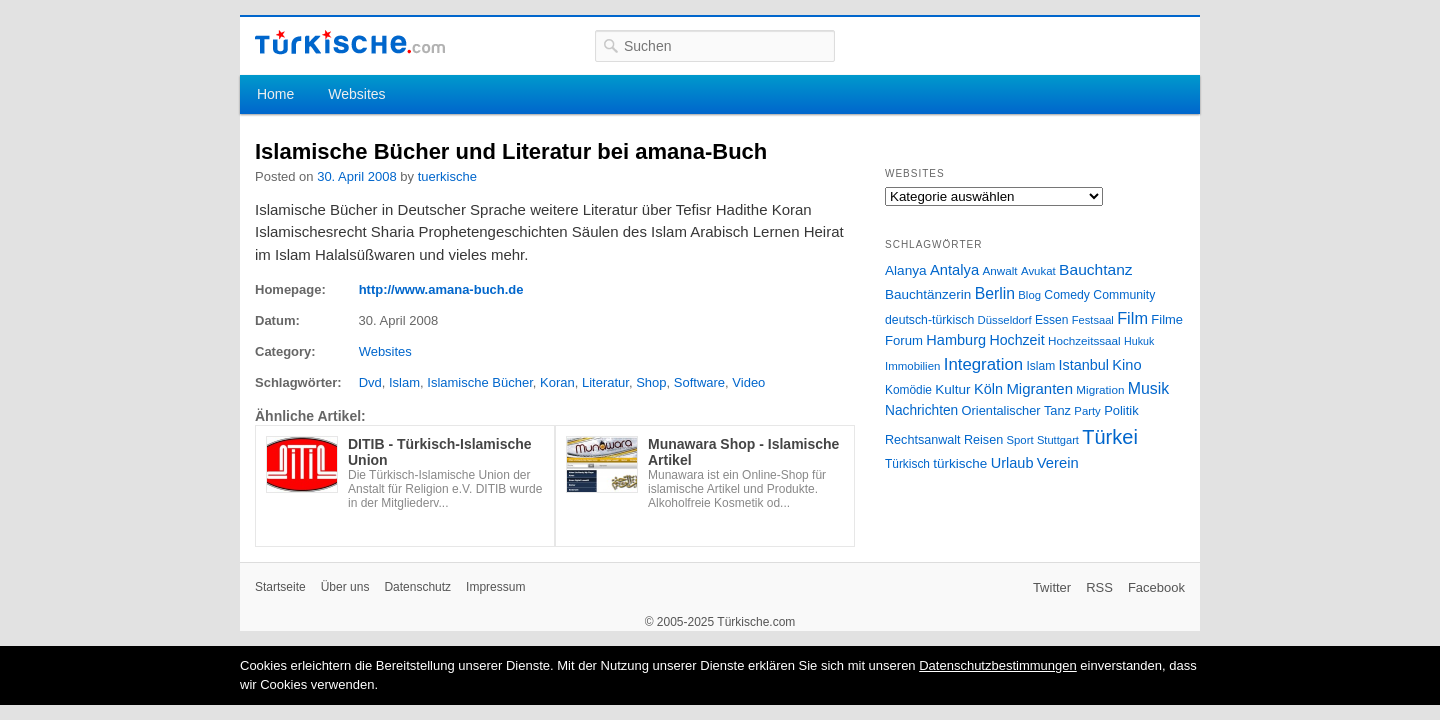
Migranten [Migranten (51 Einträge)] (1039, 388)
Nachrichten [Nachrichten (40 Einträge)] (921, 410)
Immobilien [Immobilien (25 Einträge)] (912, 366)
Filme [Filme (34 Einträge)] (1167, 319)
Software (699, 382)
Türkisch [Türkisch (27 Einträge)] (907, 464)
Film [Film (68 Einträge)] (1132, 318)
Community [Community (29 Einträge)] (1124, 295)
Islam (404, 382)
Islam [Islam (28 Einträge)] (1040, 366)
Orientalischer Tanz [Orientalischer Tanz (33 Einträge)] (1016, 410)
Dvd (370, 382)
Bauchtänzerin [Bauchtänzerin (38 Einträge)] (928, 294)
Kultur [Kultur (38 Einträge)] (952, 389)
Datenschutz (417, 587)
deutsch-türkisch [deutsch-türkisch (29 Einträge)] (929, 320)
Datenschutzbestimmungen (998, 665)
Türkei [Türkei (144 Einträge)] (1110, 437)
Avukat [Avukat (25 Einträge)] (1038, 271)
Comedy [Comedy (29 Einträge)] (1067, 295)
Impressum (495, 587)
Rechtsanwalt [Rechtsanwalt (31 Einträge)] (923, 440)
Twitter (1052, 587)
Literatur (605, 382)
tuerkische (447, 176)
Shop (651, 382)
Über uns (345, 587)
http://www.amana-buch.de (441, 289)
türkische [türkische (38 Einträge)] (960, 463)
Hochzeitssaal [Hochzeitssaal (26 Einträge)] (1084, 340)
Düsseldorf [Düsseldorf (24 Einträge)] (1005, 320)
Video (748, 382)
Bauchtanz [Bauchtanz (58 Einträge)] (1095, 269)
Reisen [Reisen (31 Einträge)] (983, 440)
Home (275, 94)
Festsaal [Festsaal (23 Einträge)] (1093, 320)
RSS (1099, 587)
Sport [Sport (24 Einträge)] (1020, 440)
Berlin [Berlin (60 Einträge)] (995, 293)
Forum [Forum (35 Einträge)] (904, 340)
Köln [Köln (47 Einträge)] (988, 389)
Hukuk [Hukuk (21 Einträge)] (1139, 341)
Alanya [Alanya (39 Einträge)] (906, 270)
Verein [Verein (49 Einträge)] (1058, 463)
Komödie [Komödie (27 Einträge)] (908, 390)
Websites (356, 94)
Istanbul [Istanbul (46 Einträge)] (1084, 365)
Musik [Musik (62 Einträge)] (1149, 388)
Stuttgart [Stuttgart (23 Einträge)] (1058, 440)
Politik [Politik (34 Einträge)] (1121, 410)
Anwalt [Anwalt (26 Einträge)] (1000, 270)
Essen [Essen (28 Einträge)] (1051, 320)
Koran (557, 382)
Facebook (1156, 587)
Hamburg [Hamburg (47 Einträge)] (956, 340)
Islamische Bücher (480, 382)
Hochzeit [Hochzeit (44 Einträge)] (1016, 340)
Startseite (280, 587)
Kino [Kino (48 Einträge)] (1126, 365)
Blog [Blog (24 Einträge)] (1029, 295)
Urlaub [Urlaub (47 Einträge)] (1012, 463)
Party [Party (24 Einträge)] (1087, 411)
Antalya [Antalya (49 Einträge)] (954, 270)
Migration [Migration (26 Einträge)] (1100, 389)
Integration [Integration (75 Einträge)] (983, 364)
